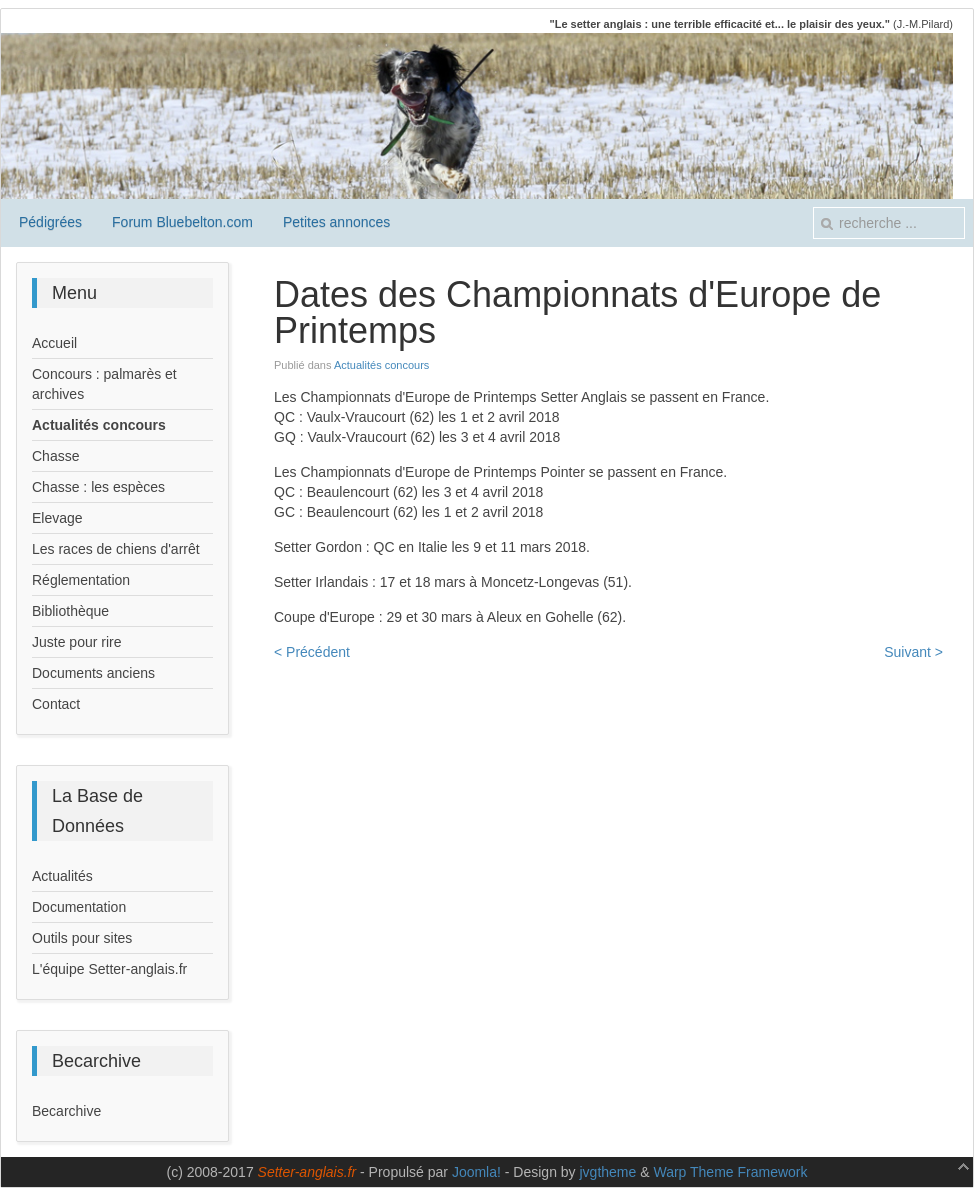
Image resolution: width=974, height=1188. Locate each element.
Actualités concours (381, 365)
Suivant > (913, 652)
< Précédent (312, 652)
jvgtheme (608, 1172)
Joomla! (476, 1172)
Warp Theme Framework (730, 1172)
